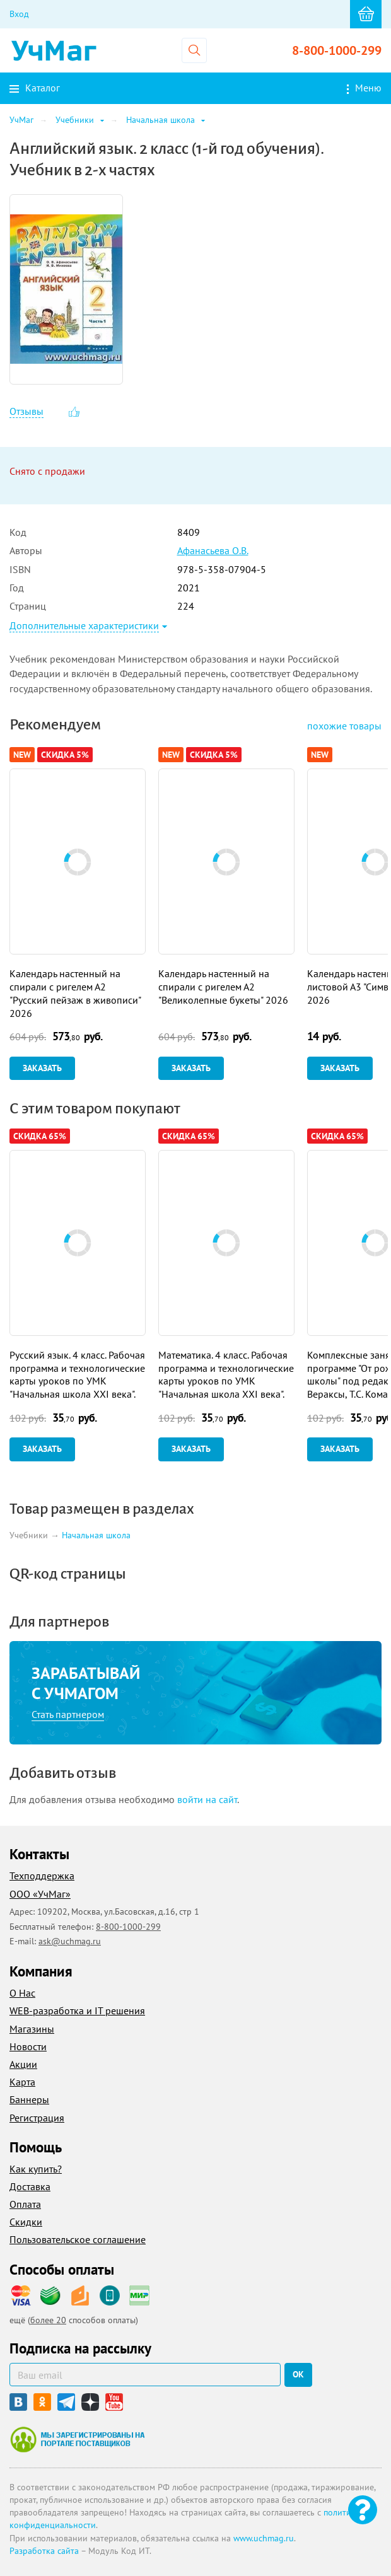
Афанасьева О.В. (212, 550)
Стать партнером (68, 1714)
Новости (28, 2046)
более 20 (48, 2320)
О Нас (22, 1993)
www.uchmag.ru (263, 2538)
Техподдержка (41, 1875)
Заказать (42, 1068)
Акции (23, 2064)
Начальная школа (96, 1535)
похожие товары (344, 725)
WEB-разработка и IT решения (77, 2010)
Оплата (25, 2204)
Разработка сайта (44, 2550)
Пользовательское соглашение (77, 2239)
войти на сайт (207, 1799)
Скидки (25, 2221)
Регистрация (36, 2117)
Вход (19, 14)
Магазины (31, 2028)
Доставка (29, 2186)
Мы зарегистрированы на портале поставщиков (77, 2439)
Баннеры (29, 2099)
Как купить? (35, 2168)
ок (298, 2374)
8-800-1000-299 (337, 50)
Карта (22, 2081)
